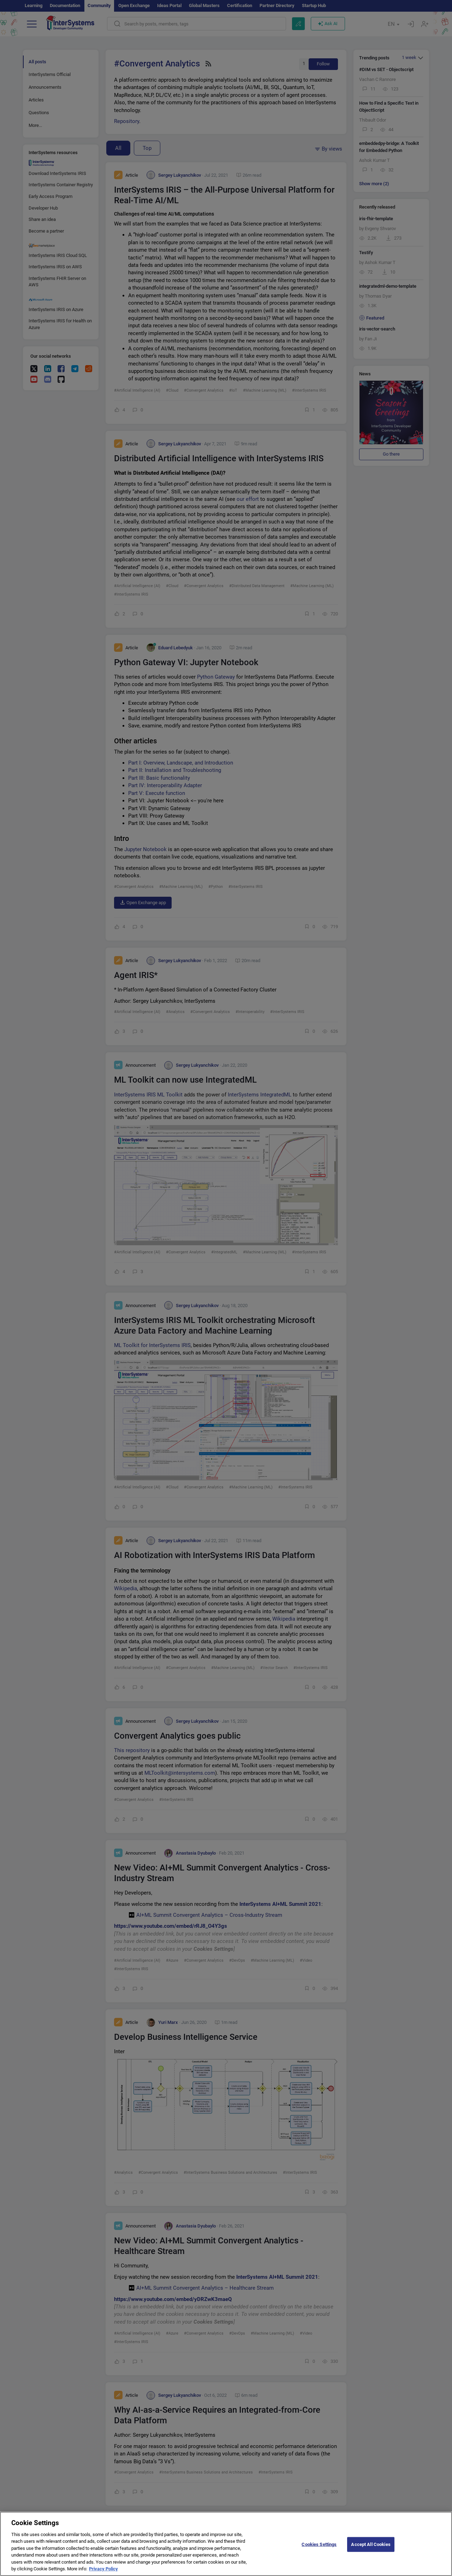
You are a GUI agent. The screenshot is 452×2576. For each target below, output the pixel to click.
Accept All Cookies (370, 2549)
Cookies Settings (319, 2549)
